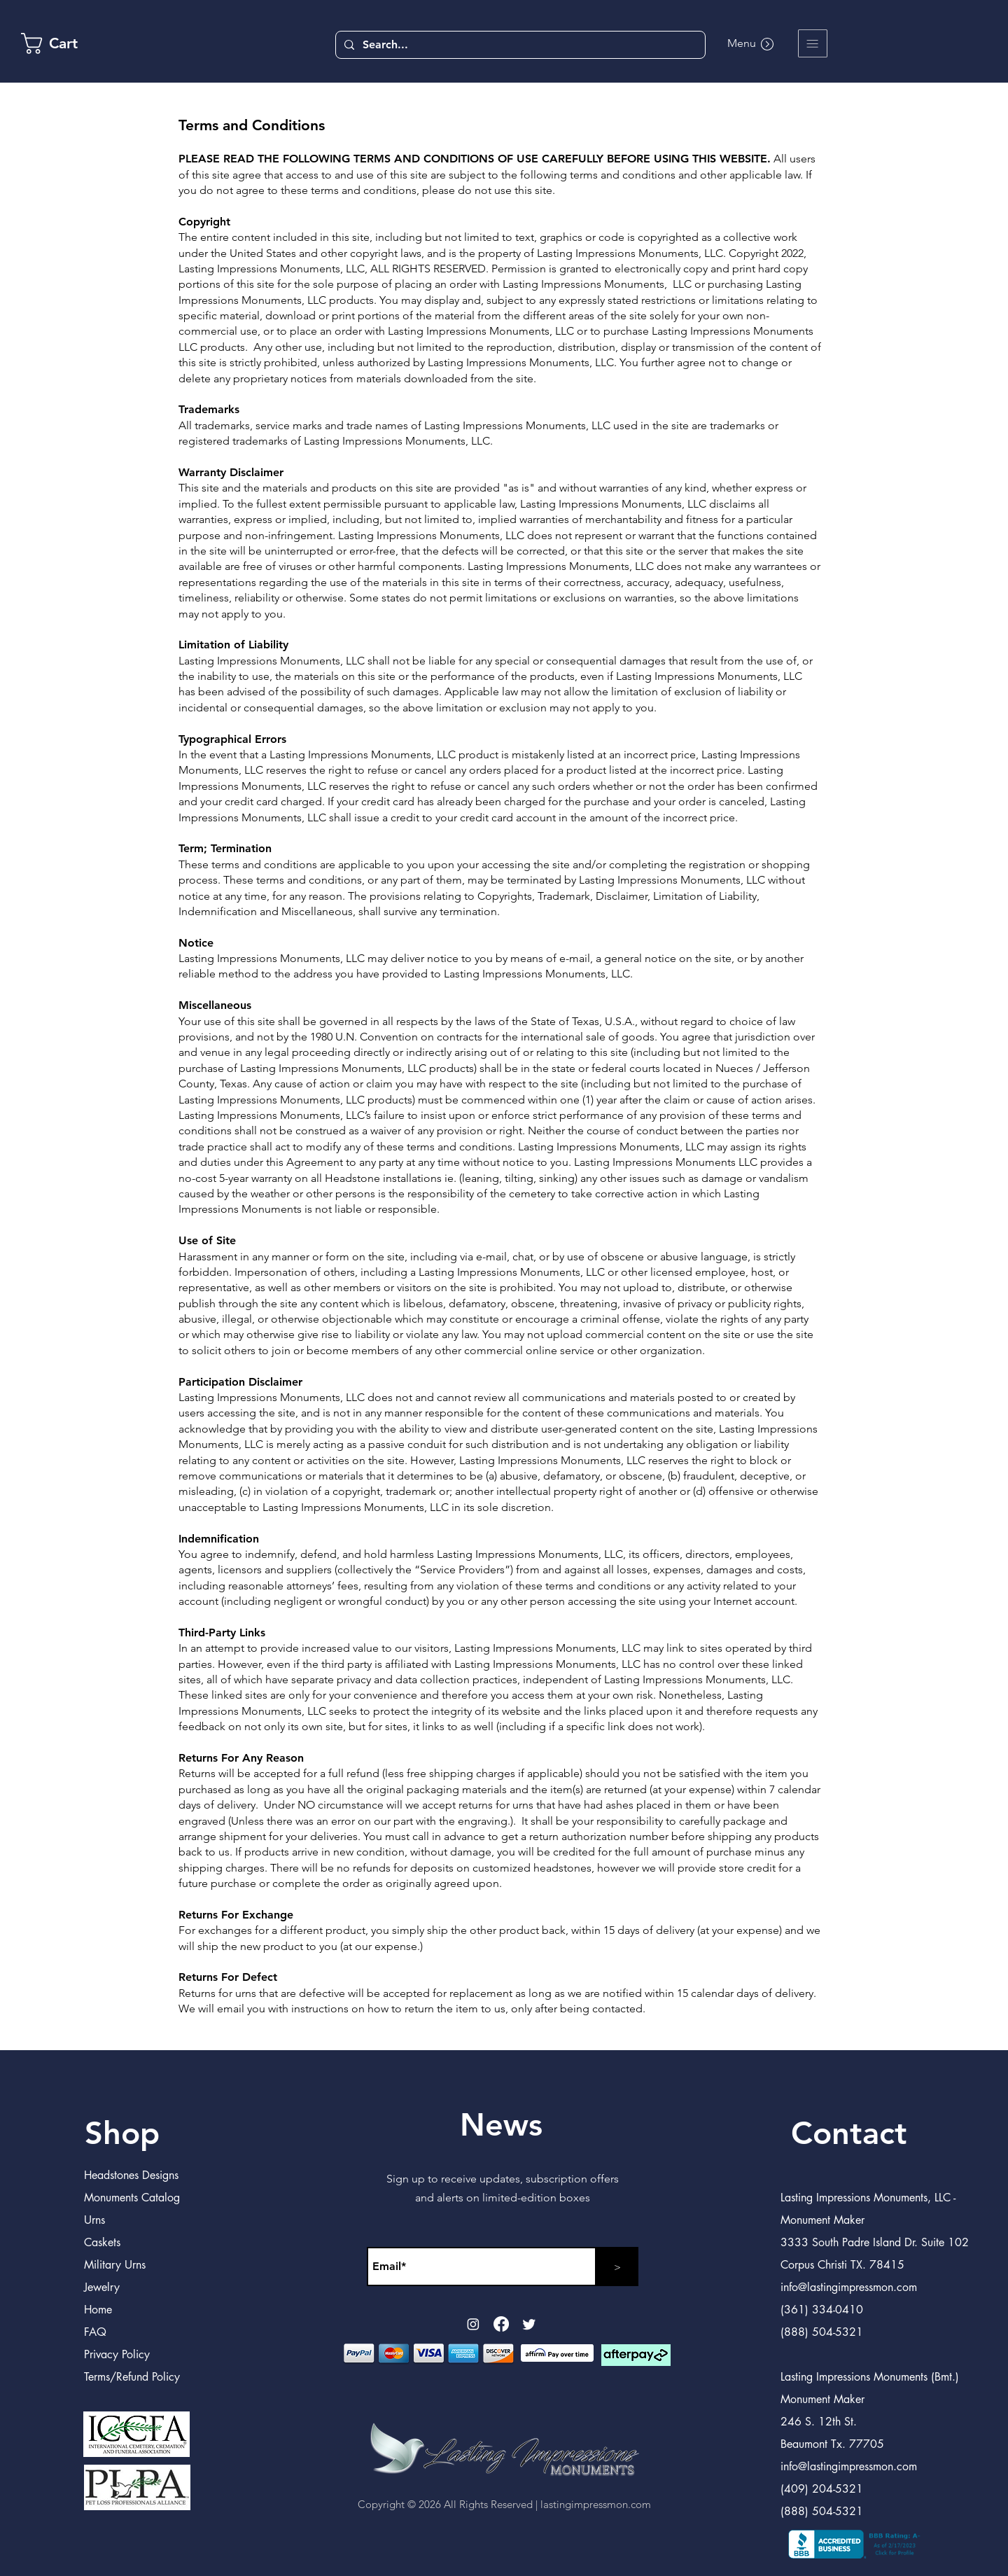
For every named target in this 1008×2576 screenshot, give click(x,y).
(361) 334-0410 (821, 2309)
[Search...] (519, 45)
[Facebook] (501, 2324)
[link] (62, 43)
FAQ (95, 2332)
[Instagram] (473, 2324)
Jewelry (102, 2287)
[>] (617, 2266)
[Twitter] (529, 2324)
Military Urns (115, 2264)
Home (98, 2309)
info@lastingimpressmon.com (848, 2466)
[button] (812, 43)
